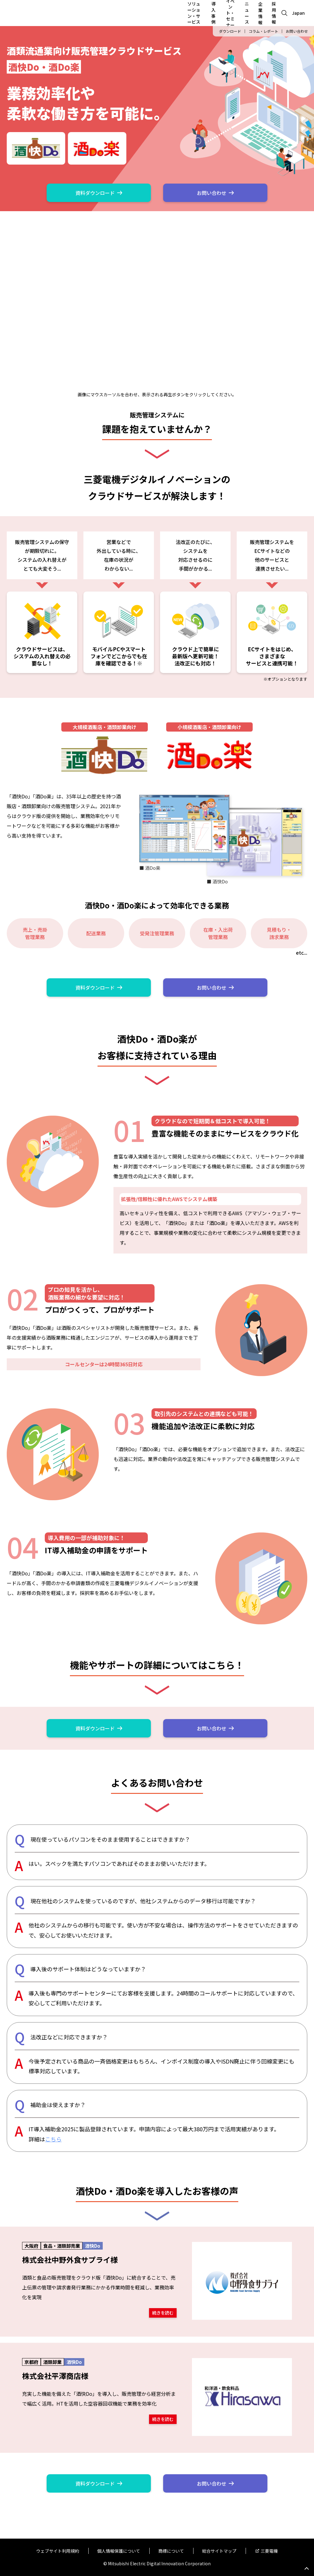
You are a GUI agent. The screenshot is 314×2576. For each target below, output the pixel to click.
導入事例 (213, 13)
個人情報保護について (118, 2551)
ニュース (247, 13)
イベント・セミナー (230, 13)
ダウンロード (230, 31)
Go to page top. (306, 2568)
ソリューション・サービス (193, 13)
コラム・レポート (263, 31)
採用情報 (274, 13)
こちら (53, 2139)
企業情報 (260, 13)
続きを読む (163, 2312)
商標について (171, 2551)
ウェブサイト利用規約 (57, 2551)
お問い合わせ (297, 31)
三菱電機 (269, 2551)
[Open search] (284, 13)
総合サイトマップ (219, 2551)
